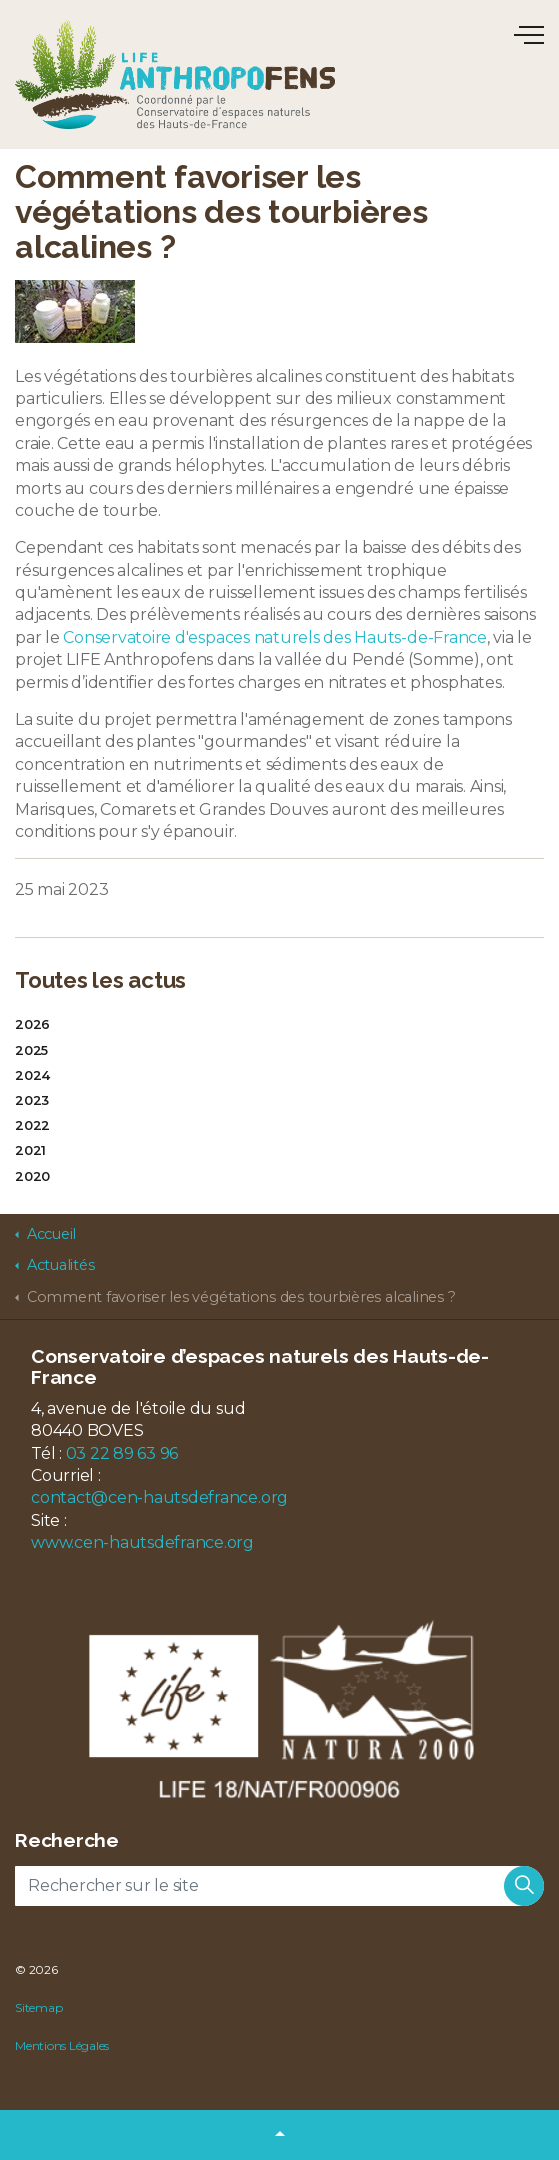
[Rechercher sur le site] (279, 1886)
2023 (32, 1100)
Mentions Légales (62, 2045)
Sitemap (38, 2007)
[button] (524, 1886)
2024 (32, 1075)
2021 (30, 1150)
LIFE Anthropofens (175, 74)
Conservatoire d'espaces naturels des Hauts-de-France (275, 637)
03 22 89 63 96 (122, 1453)
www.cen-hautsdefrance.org (142, 1542)
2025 (31, 1050)
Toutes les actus (100, 980)
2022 (32, 1125)
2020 (32, 1176)
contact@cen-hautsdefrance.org (159, 1497)
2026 (32, 1024)
